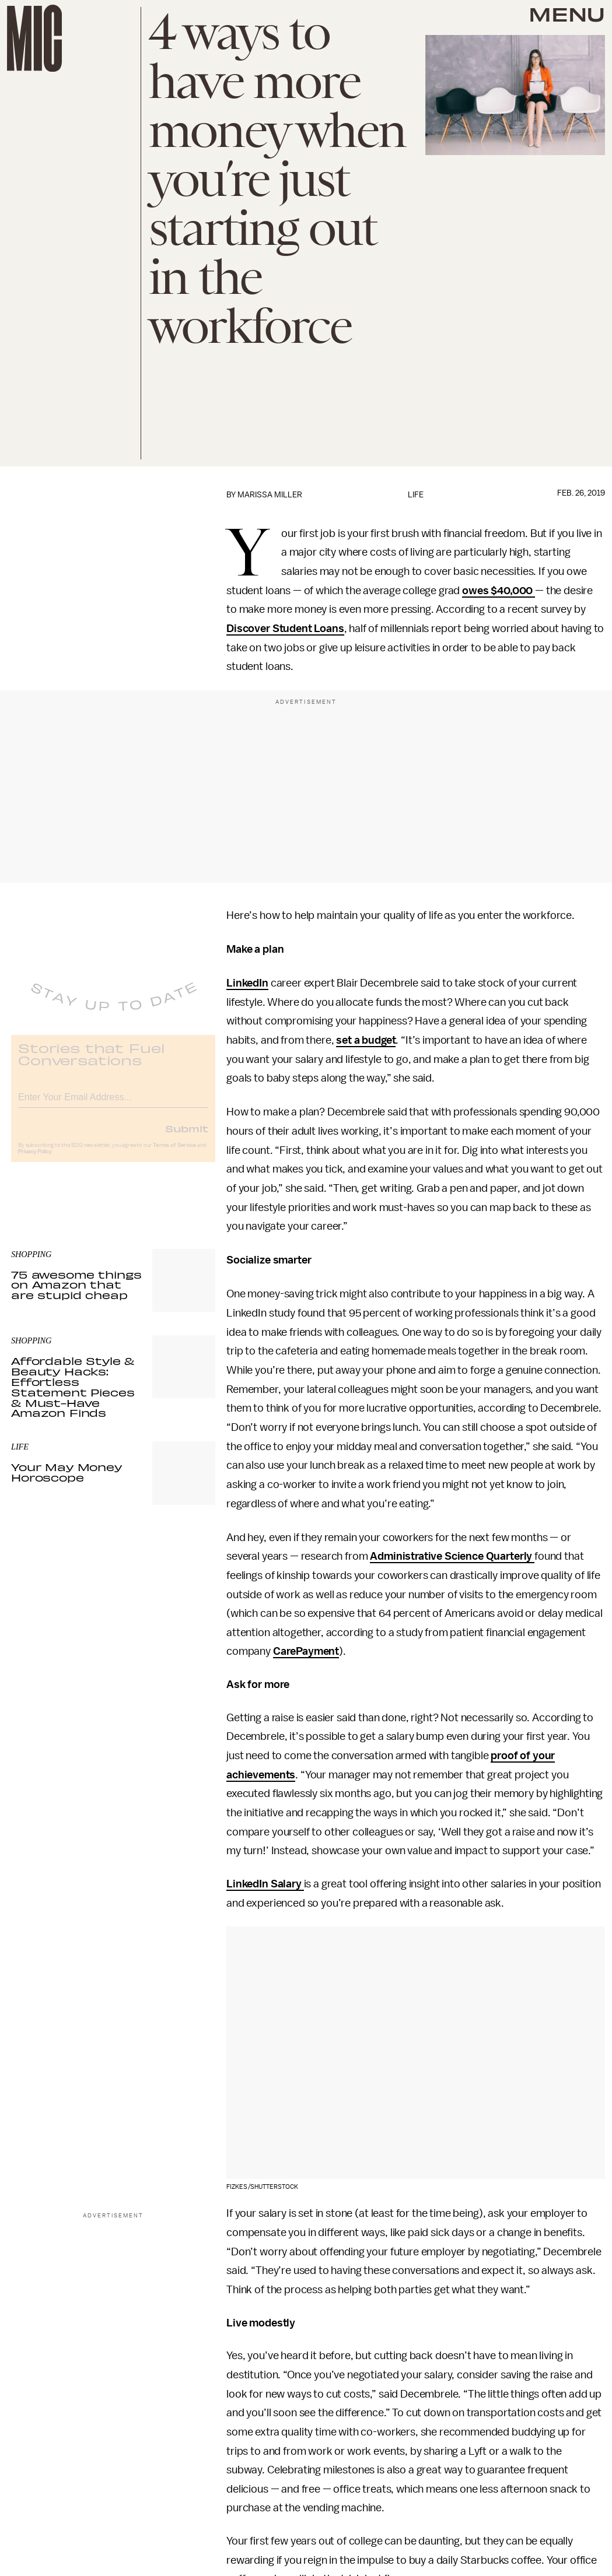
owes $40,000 (498, 590)
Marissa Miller (269, 494)
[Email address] (113, 1104)
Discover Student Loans (285, 628)
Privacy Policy (35, 1160)
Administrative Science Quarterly (452, 1556)
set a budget (366, 1040)
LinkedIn (247, 983)
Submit (186, 1137)
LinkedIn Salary (264, 1884)
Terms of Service (174, 1154)
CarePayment (306, 1651)
